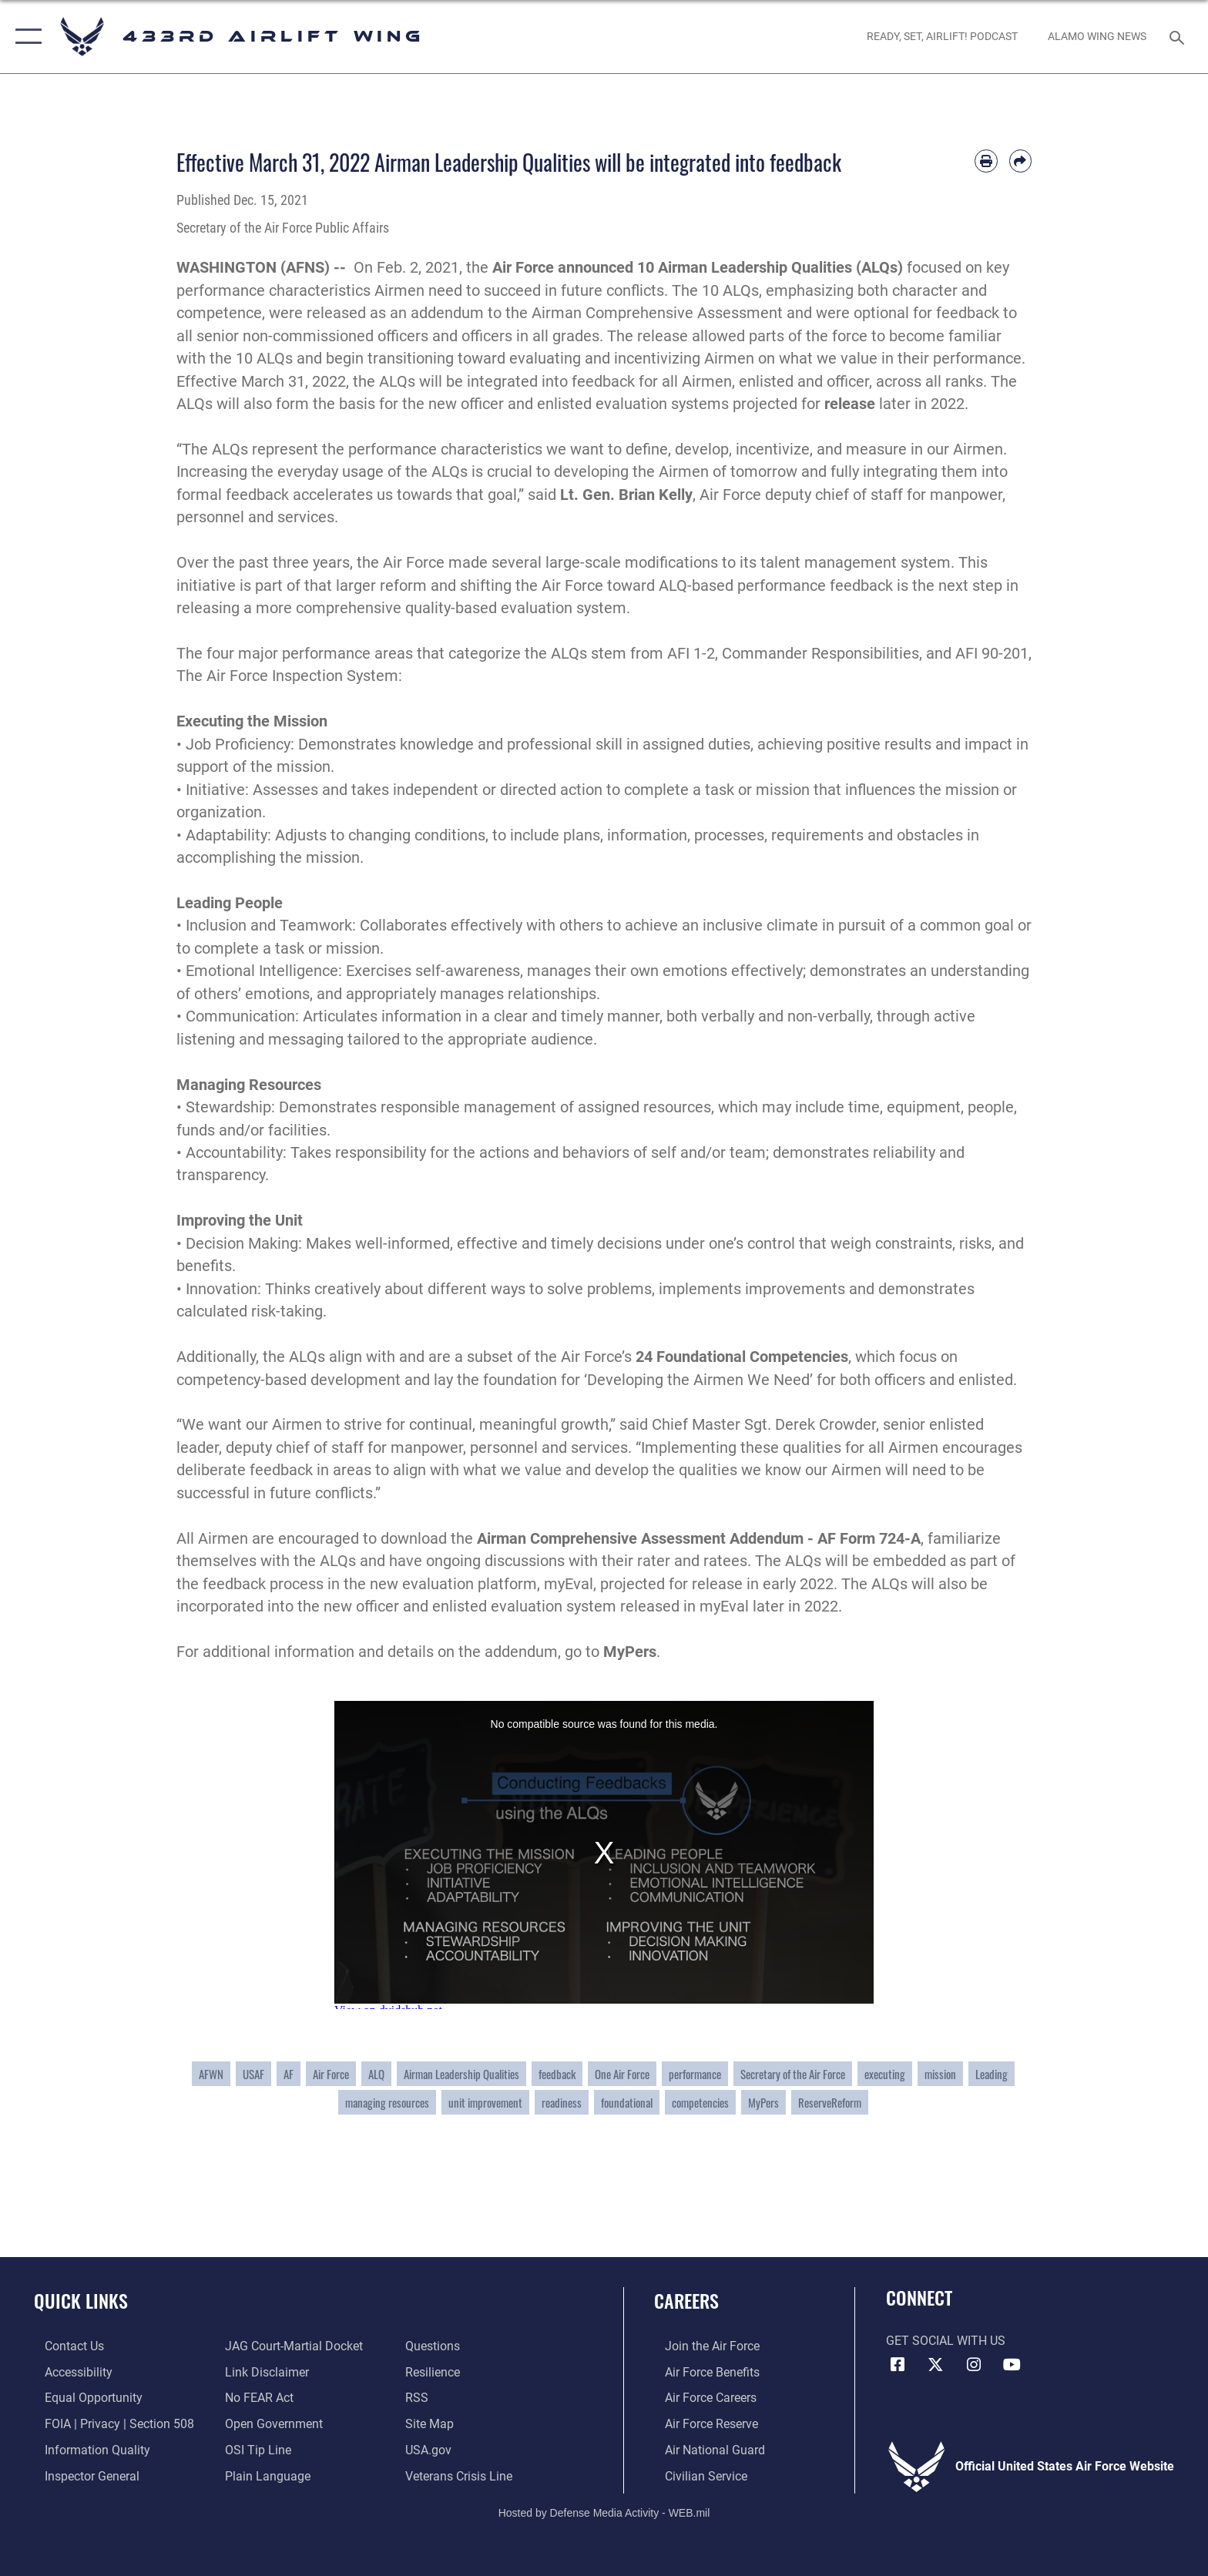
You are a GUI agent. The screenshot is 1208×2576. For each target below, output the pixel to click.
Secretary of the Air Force (792, 2073)
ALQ (376, 2073)
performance (695, 2073)
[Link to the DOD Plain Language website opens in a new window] (264, 2474)
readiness (562, 2102)
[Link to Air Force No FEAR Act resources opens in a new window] (256, 2397)
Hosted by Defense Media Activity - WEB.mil (604, 2510)
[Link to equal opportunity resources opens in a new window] (83, 2397)
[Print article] (986, 160)
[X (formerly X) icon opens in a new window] (935, 2364)
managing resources (387, 2102)
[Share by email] (1020, 160)
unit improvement (485, 2102)
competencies (700, 2102)
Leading (991, 2073)
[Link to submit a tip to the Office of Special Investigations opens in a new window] (255, 2448)
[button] (25, 36)
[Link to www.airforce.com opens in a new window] (701, 2346)
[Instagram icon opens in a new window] (973, 2364)
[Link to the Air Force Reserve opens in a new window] (700, 2423)
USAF (253, 2073)
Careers (686, 2300)
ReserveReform (829, 2102)
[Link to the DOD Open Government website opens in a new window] (271, 2423)
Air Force (331, 2073)
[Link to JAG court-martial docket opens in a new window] (291, 2346)
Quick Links (81, 2300)
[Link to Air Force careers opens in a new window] (700, 2397)
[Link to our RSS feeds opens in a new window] (420, 2397)
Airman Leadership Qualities (461, 2073)
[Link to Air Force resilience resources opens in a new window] (436, 2371)
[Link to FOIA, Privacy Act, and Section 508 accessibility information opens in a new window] (108, 2423)
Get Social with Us (945, 2340)
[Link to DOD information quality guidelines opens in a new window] (86, 2448)
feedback (557, 2073)
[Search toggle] (1179, 36)
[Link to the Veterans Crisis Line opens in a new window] (462, 2474)
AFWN (211, 2073)
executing (884, 2073)
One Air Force (622, 2073)
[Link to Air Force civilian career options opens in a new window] (695, 2474)
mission (940, 2073)
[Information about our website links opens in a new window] (264, 2371)
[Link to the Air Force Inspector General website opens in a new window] (81, 2474)
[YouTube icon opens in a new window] (1012, 2364)
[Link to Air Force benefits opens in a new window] (701, 2371)
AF (289, 2073)
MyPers (763, 2102)
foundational (627, 2102)
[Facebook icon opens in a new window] (897, 2364)
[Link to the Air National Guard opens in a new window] (704, 2448)
